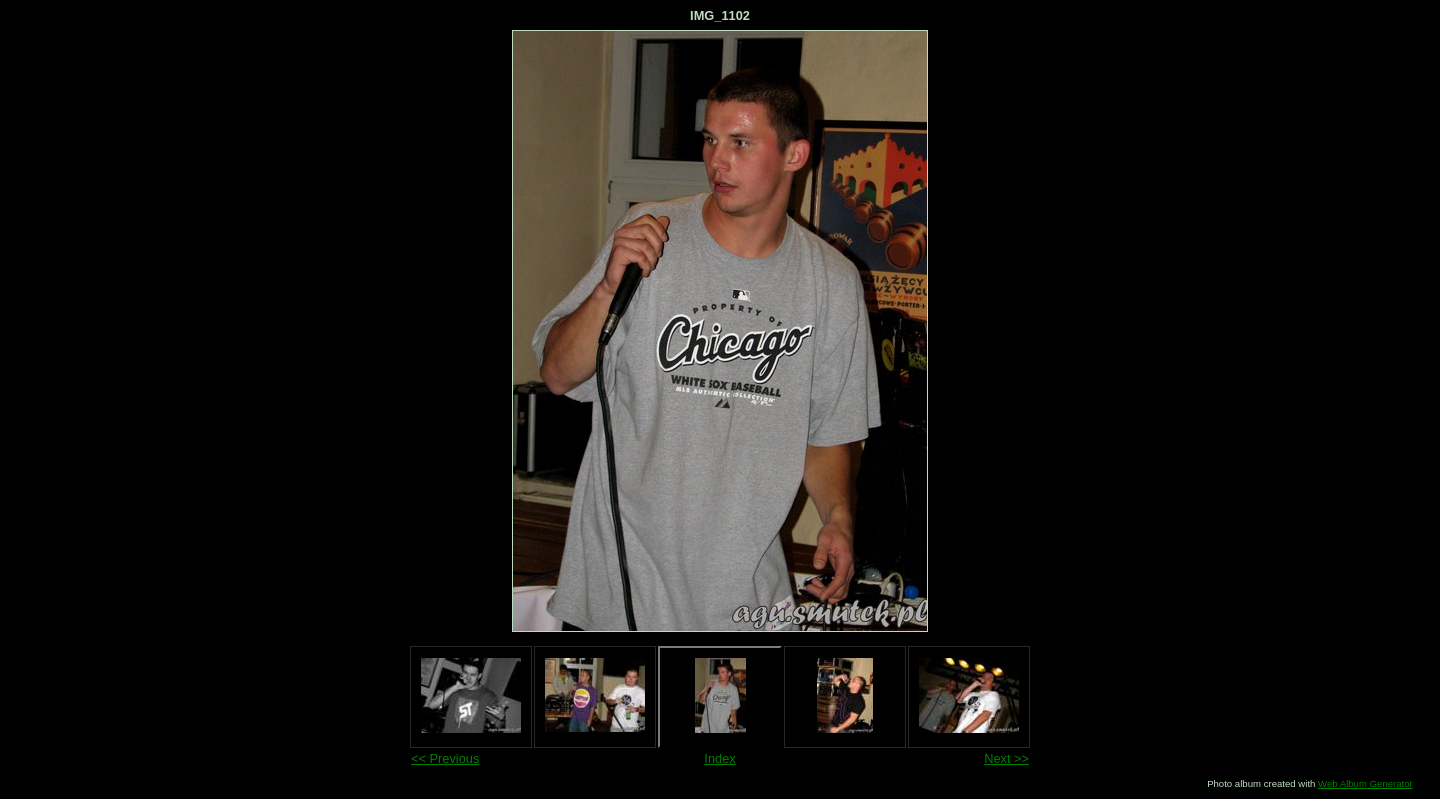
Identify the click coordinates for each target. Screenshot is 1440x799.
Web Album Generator (1365, 783)
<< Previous (445, 758)
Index (719, 758)
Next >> (1006, 758)
